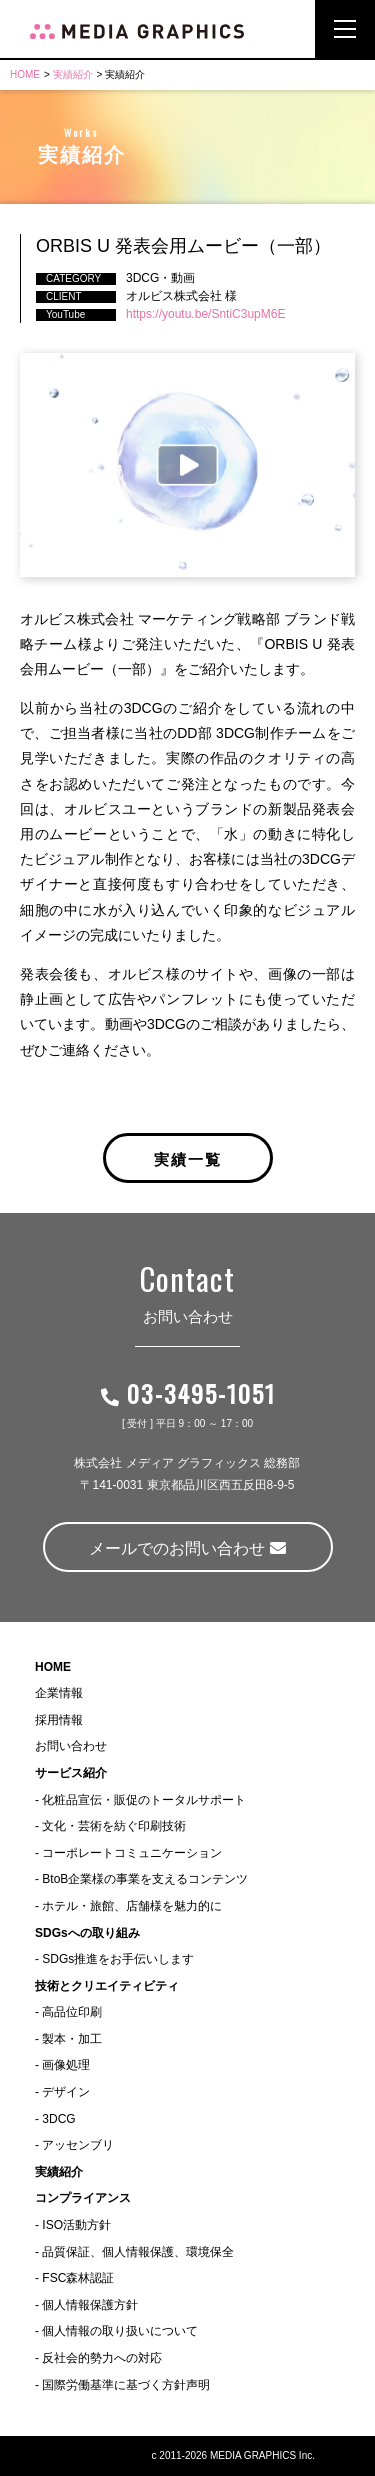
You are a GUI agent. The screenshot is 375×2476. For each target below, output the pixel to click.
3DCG (58, 2119)
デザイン (66, 2092)
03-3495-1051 (187, 1393)
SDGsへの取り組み (87, 1933)
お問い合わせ (71, 1746)
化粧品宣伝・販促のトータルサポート (144, 1800)
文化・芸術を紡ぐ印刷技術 (114, 1826)
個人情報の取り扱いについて (120, 2331)
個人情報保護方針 (90, 2305)
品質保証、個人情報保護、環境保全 (138, 2252)
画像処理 (66, 2065)
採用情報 (59, 1720)
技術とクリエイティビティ (107, 1986)
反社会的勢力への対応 (102, 2358)
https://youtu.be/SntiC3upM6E (205, 314)
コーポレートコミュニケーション (132, 1853)
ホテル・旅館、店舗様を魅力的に (132, 1906)
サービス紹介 (71, 1773)
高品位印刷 (72, 2012)
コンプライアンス (83, 2198)
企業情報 (59, 1693)
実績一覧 (188, 1158)
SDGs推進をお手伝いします (118, 1959)
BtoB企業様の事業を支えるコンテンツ (145, 1879)
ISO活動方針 (76, 2225)
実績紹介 (73, 74)
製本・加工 (72, 2039)
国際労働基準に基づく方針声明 (126, 2385)
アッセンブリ (78, 2145)
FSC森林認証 (78, 2278)
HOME (25, 74)
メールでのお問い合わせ (187, 1548)
